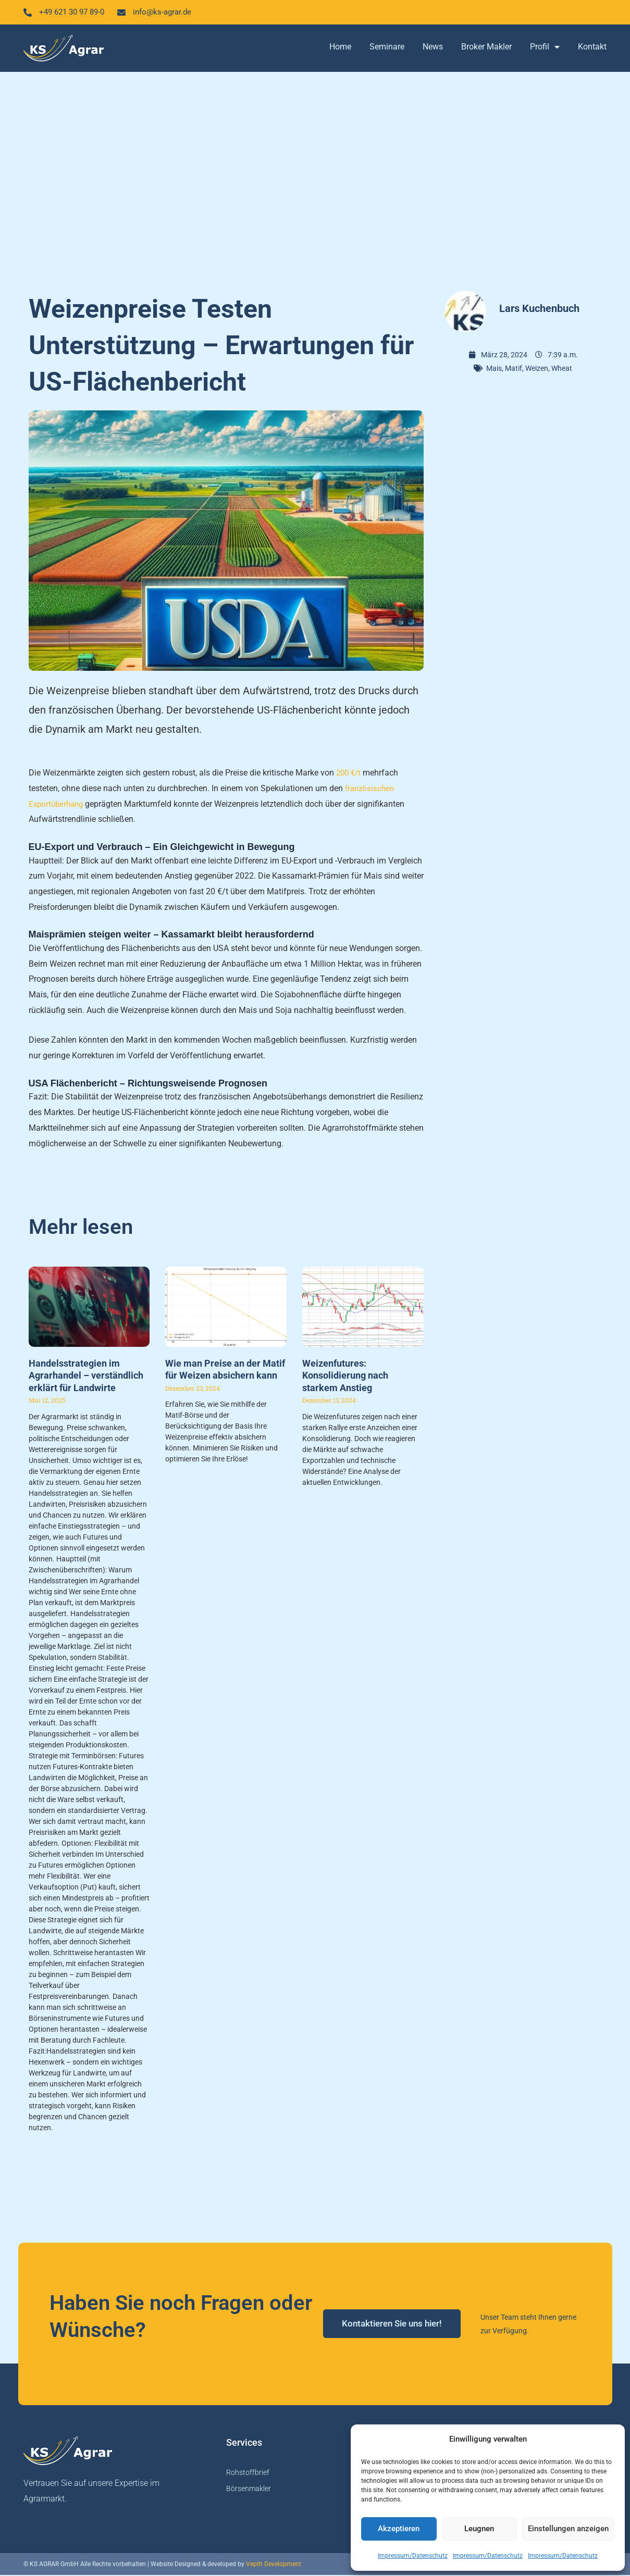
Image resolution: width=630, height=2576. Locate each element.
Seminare (386, 48)
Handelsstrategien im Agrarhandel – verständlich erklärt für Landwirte (86, 1376)
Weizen (536, 369)
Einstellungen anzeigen (568, 2528)
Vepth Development (273, 2565)
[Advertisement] (315, 177)
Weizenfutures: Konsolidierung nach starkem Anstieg (345, 1376)
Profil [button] (545, 48)
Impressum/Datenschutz (413, 2555)
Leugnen (479, 2528)
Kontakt (592, 48)
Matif (513, 369)
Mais (494, 369)
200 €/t (349, 774)
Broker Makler (486, 48)
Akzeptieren (398, 2528)
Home (340, 48)
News (433, 48)
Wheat (561, 369)
